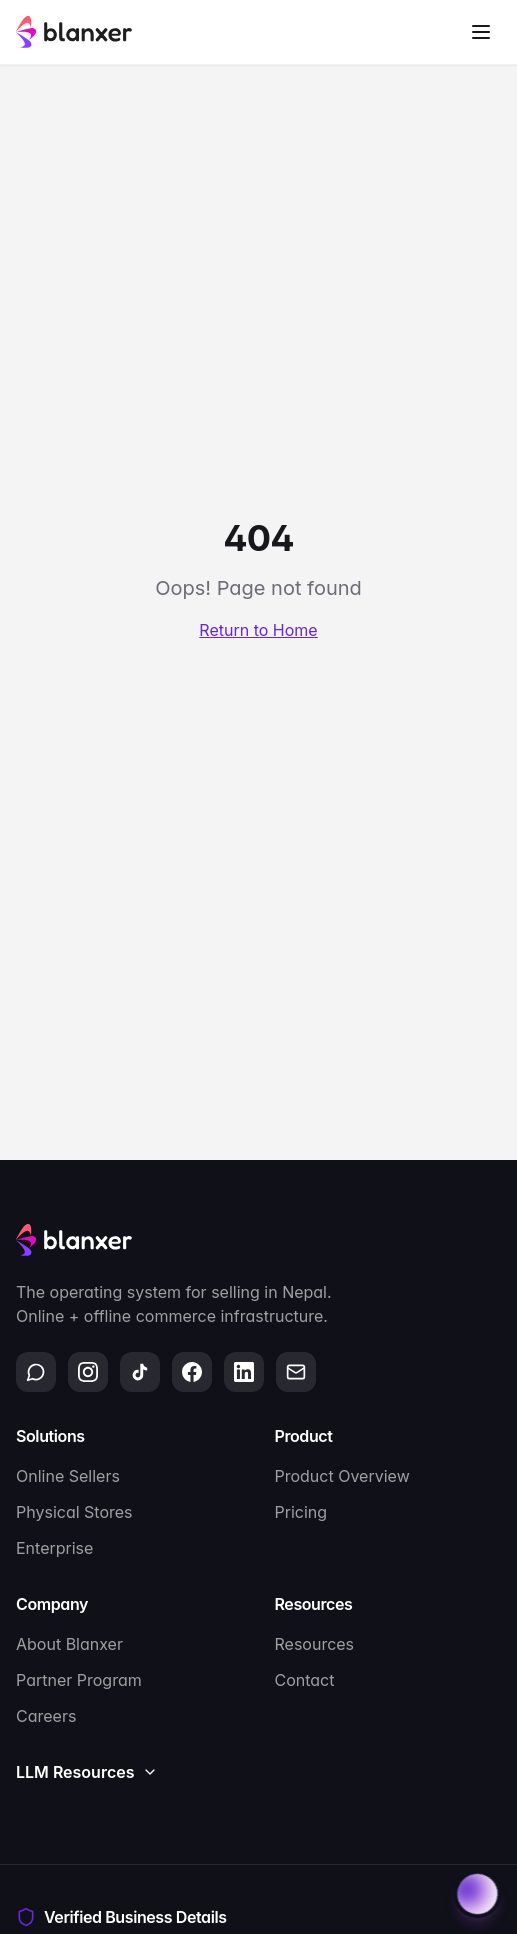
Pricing (301, 1512)
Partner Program (79, 1680)
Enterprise (54, 1548)
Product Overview (342, 1476)
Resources (315, 1644)
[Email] (296, 1372)
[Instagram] (88, 1372)
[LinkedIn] (244, 1372)
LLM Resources (87, 1772)
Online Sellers (68, 1476)
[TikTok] (140, 1372)
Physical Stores (74, 1512)
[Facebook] (192, 1372)
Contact (305, 1680)
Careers (46, 1716)
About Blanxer (69, 1644)
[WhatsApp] (36, 1372)
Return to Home (258, 630)
